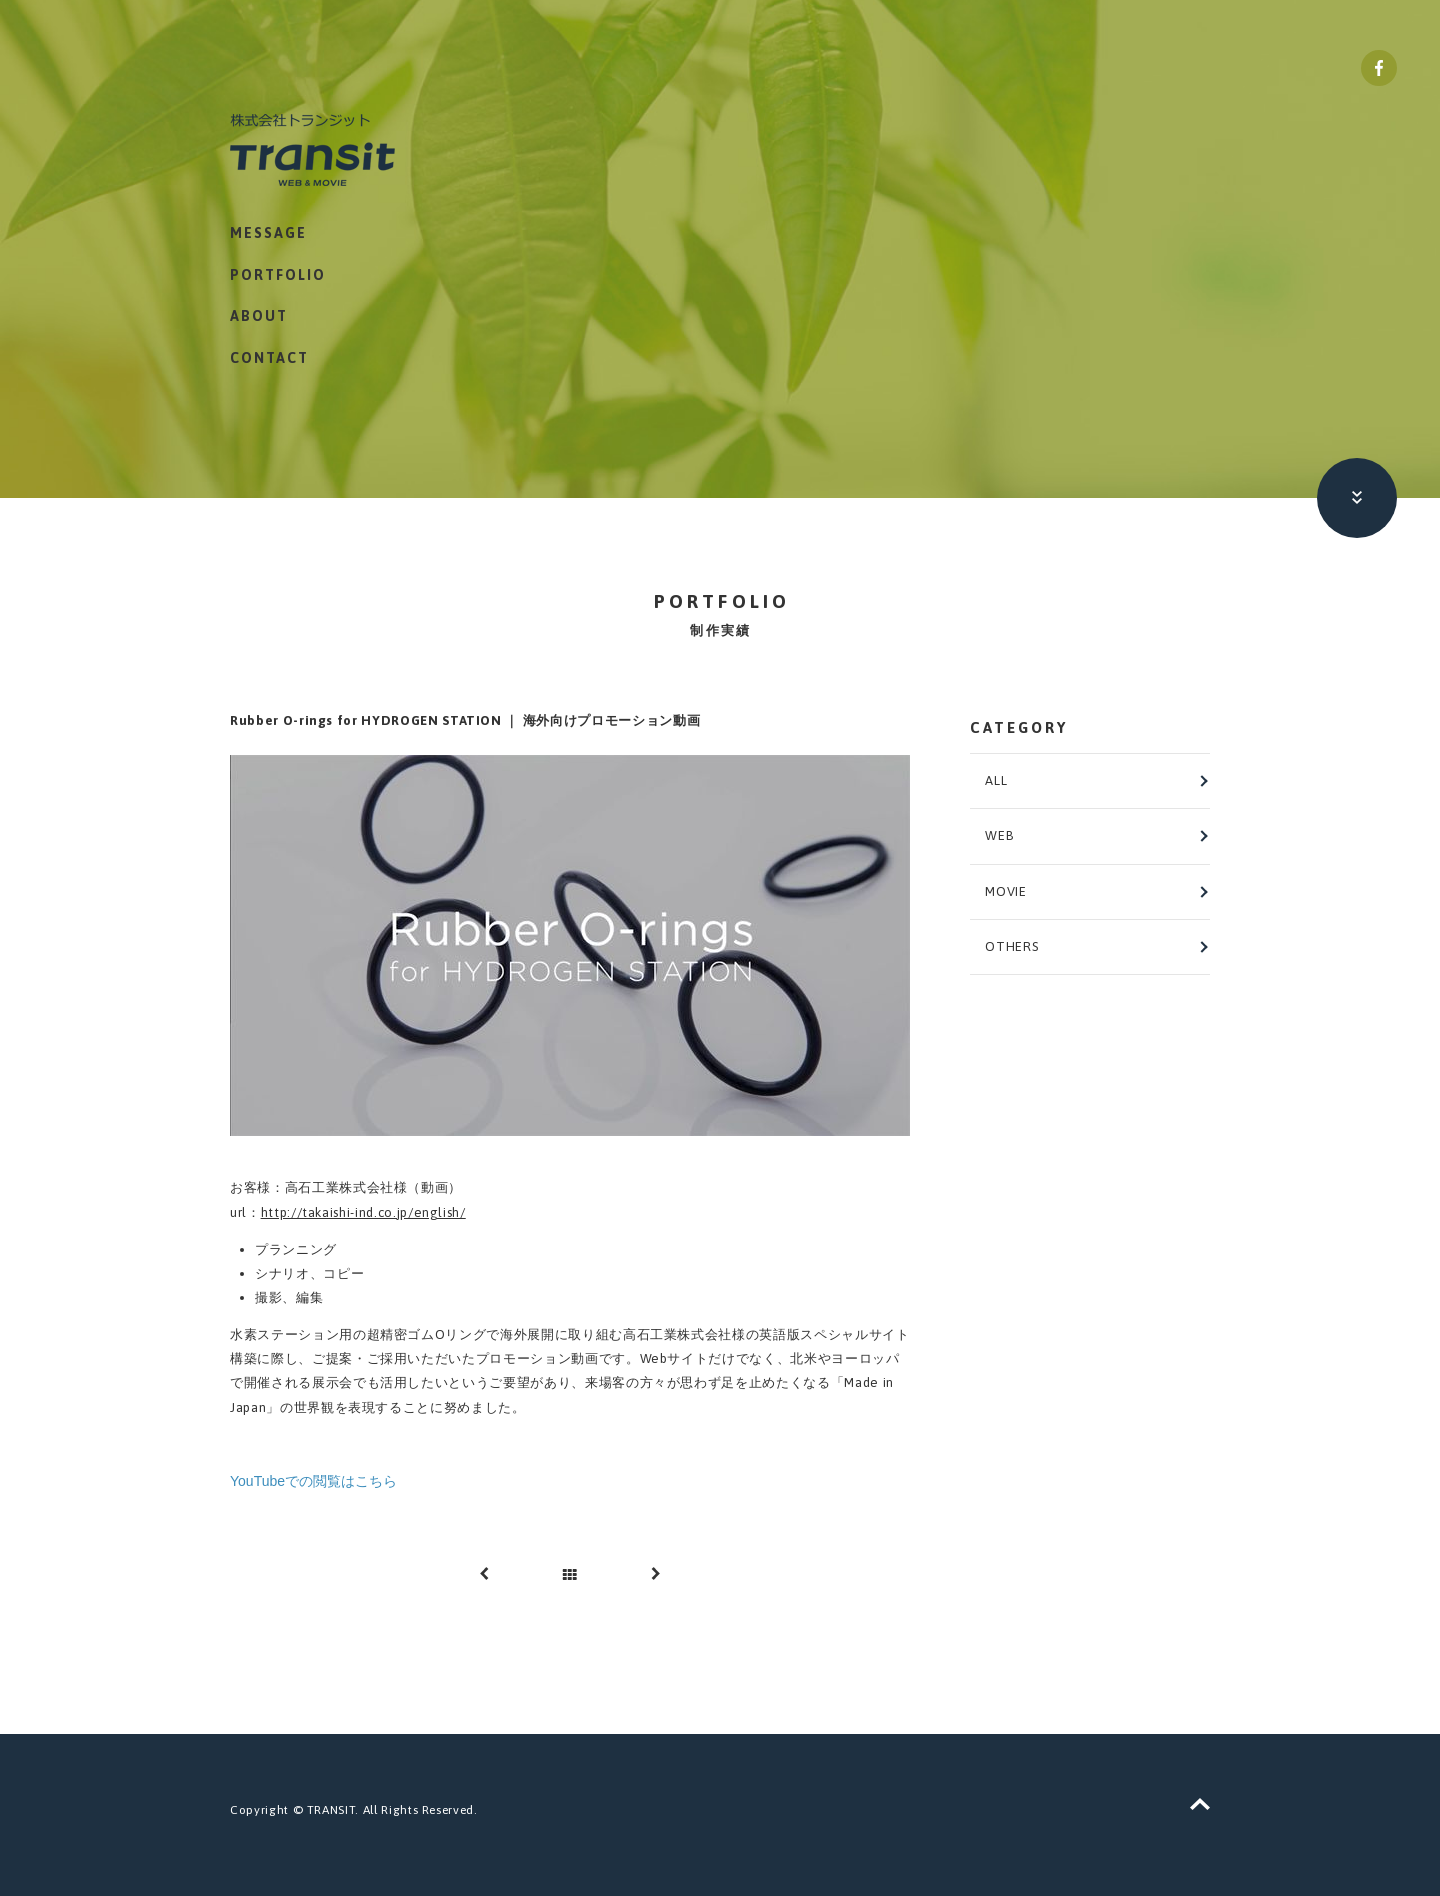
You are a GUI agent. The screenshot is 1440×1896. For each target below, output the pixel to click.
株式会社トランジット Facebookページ (1379, 68)
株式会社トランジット (336, 149)
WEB (999, 835)
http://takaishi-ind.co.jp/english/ (363, 1212)
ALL (996, 780)
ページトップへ (1200, 1804)
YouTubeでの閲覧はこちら (313, 1481)
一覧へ (570, 1574)
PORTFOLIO (278, 275)
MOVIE (1005, 891)
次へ (655, 1574)
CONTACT (269, 359)
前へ (485, 1574)
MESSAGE (268, 234)
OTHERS (1011, 946)
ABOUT (259, 317)
